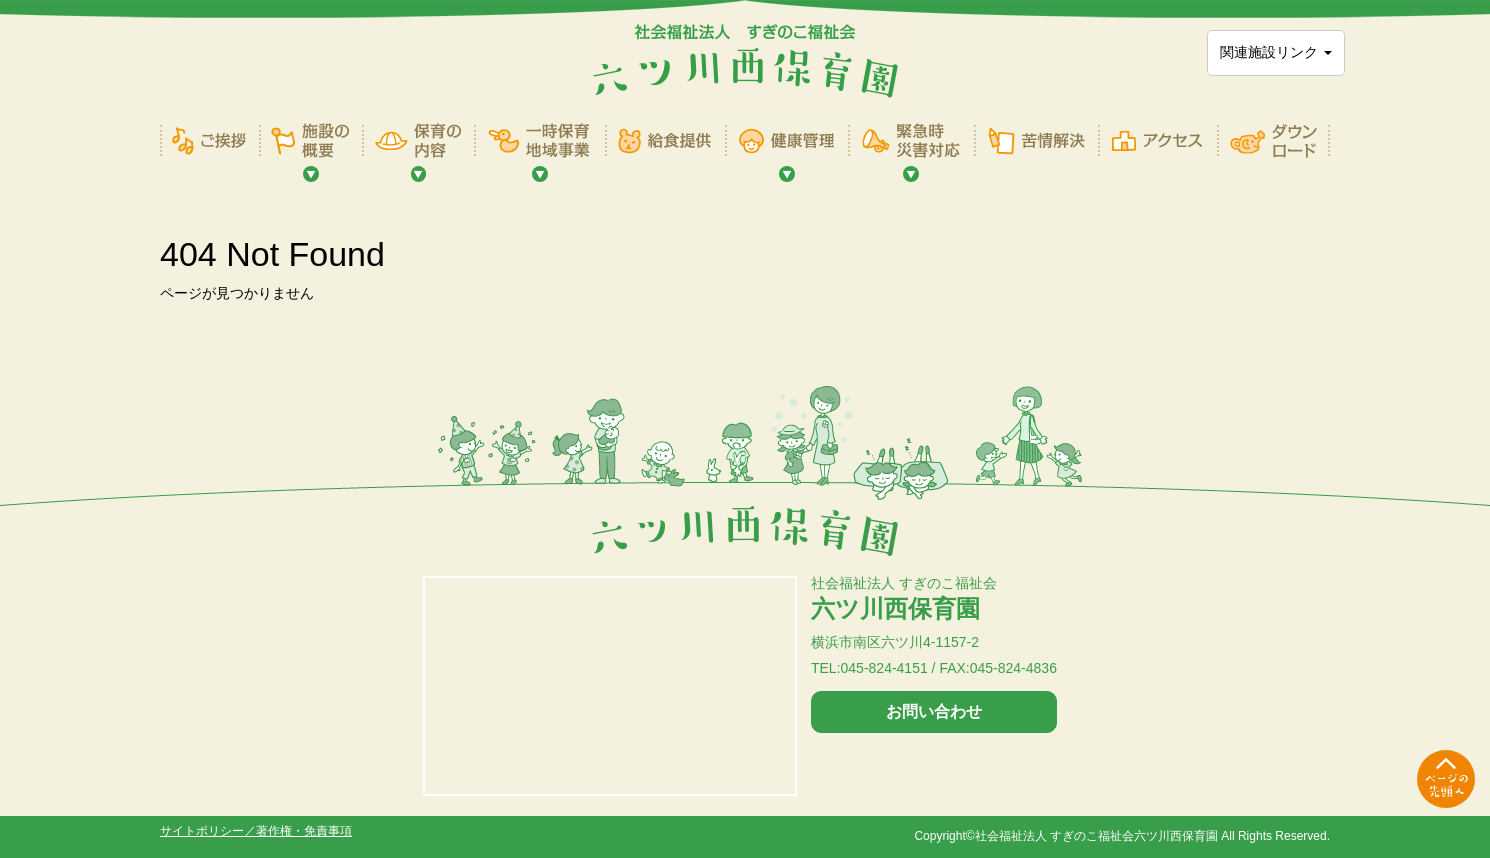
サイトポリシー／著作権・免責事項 (256, 831)
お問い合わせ (934, 711)
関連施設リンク (1276, 52)
